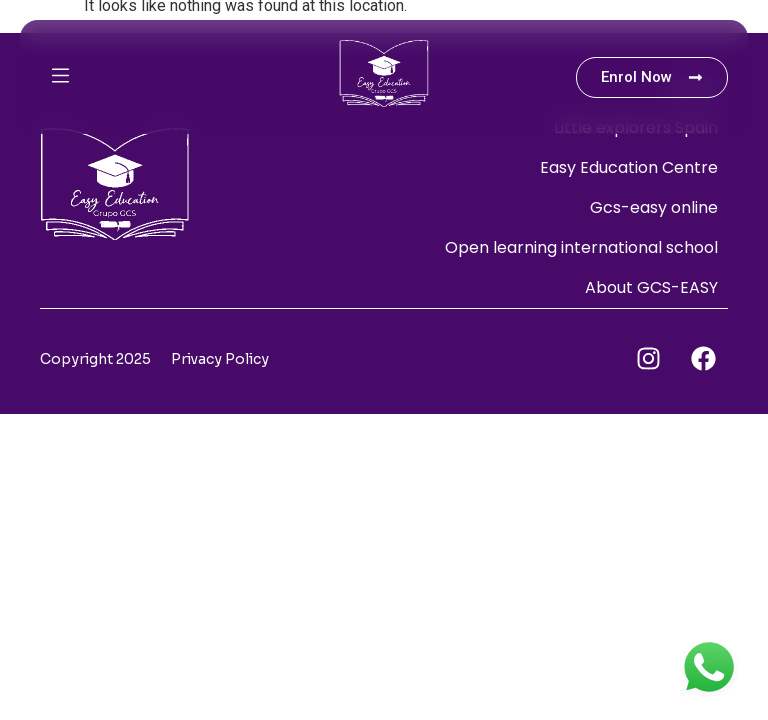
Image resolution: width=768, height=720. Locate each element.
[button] (122, 77)
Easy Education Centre (629, 167)
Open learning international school (581, 247)
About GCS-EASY (651, 287)
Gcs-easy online (654, 207)
